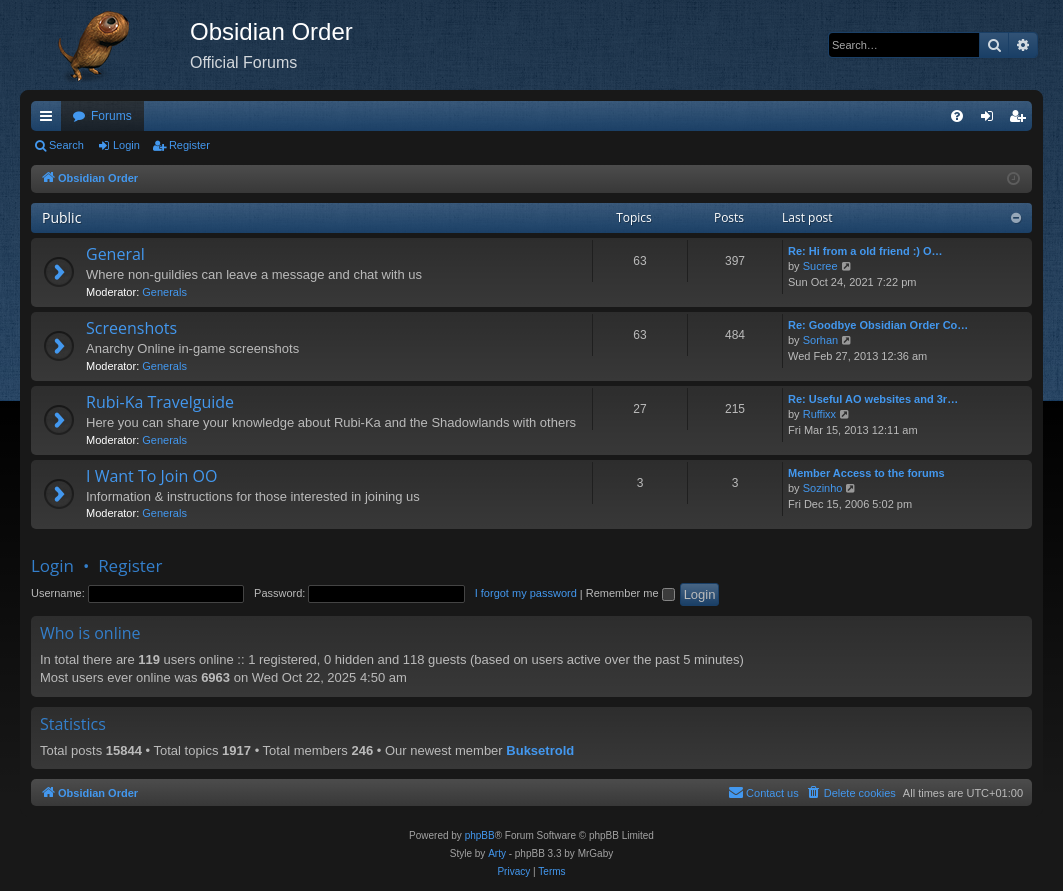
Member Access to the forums (866, 473)
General (115, 254)
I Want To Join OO (151, 476)
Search (66, 145)
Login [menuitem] (991, 120)
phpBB (480, 835)
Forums (111, 116)
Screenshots (131, 328)
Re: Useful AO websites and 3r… (873, 399)
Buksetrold (540, 750)
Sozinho (823, 488)
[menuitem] (957, 116)
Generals (164, 292)
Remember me (630, 593)
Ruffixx (819, 414)
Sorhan (820, 340)
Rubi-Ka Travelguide (160, 402)
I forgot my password (526, 593)
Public (61, 217)
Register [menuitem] (1021, 120)
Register (189, 145)
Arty (497, 853)
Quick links (50, 120)
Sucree (820, 266)
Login (126, 145)
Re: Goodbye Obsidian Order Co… (878, 325)
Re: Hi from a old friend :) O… (865, 251)
